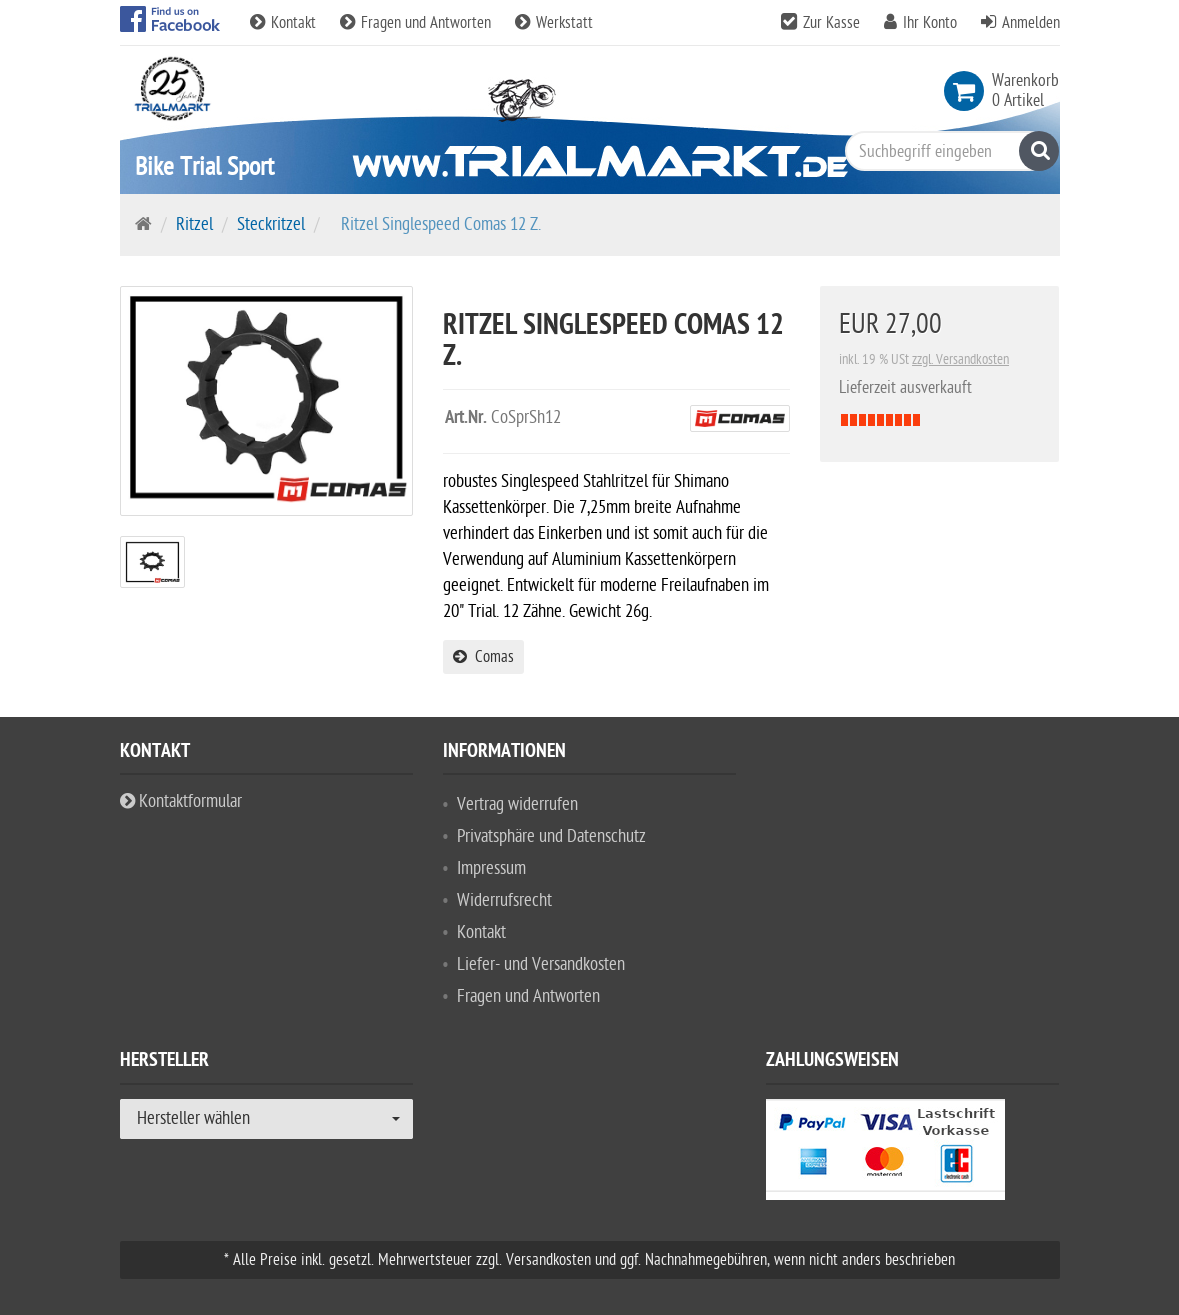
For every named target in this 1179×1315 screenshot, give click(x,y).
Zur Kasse (831, 23)
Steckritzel (271, 224)
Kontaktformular (181, 801)
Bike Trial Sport (204, 166)
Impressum (491, 868)
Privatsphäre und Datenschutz (551, 836)
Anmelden (1031, 23)
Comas (483, 657)
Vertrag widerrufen (517, 804)
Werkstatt (554, 23)
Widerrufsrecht (504, 900)
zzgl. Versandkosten (960, 359)
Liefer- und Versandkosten (541, 964)
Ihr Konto (930, 23)
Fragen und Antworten (417, 23)
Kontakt (285, 23)
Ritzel (194, 224)
